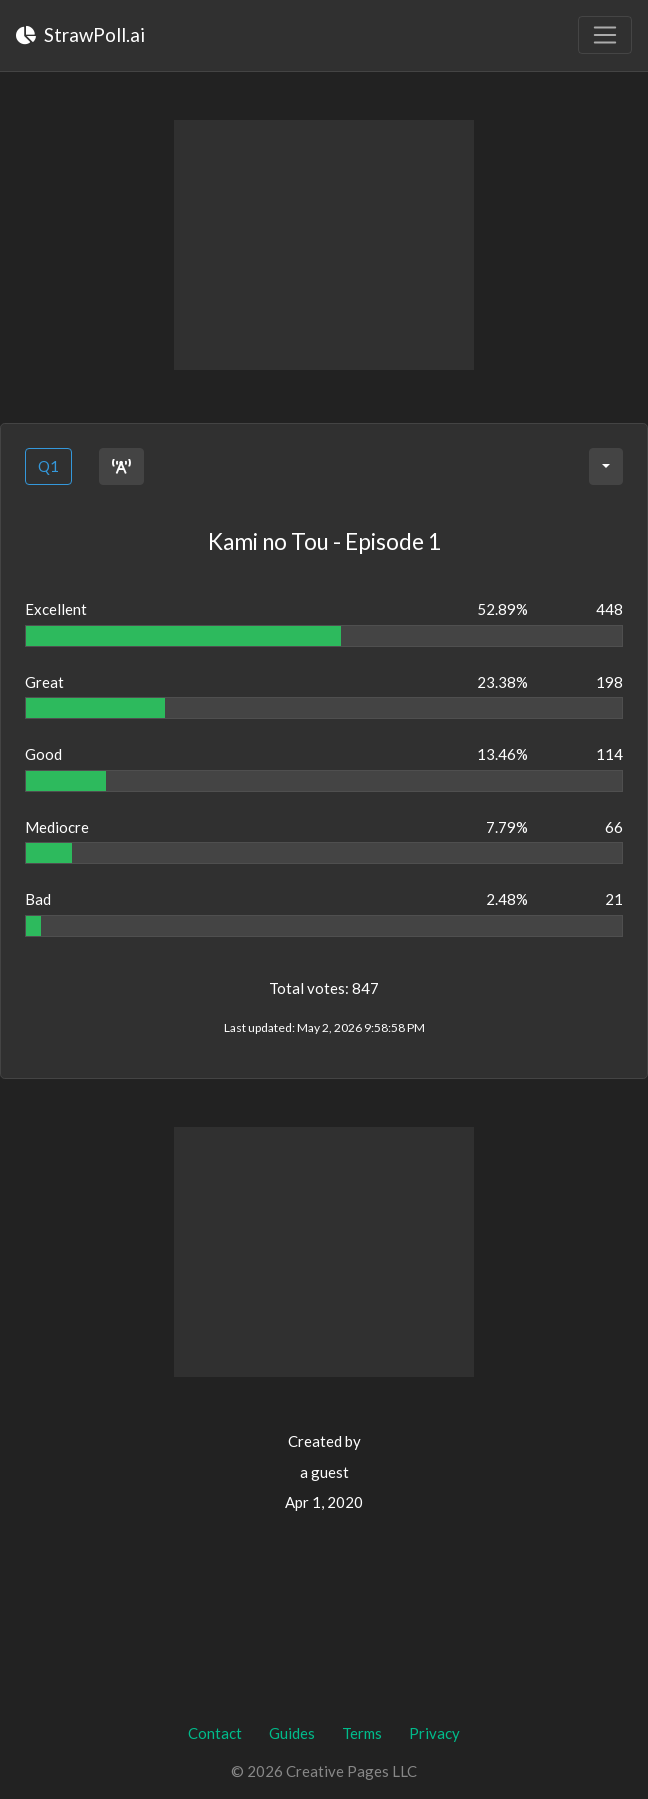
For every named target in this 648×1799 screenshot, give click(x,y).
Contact (215, 1733)
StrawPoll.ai (80, 34)
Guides (292, 1733)
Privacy (434, 1733)
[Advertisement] (324, 245)
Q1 (48, 466)
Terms (362, 1733)
